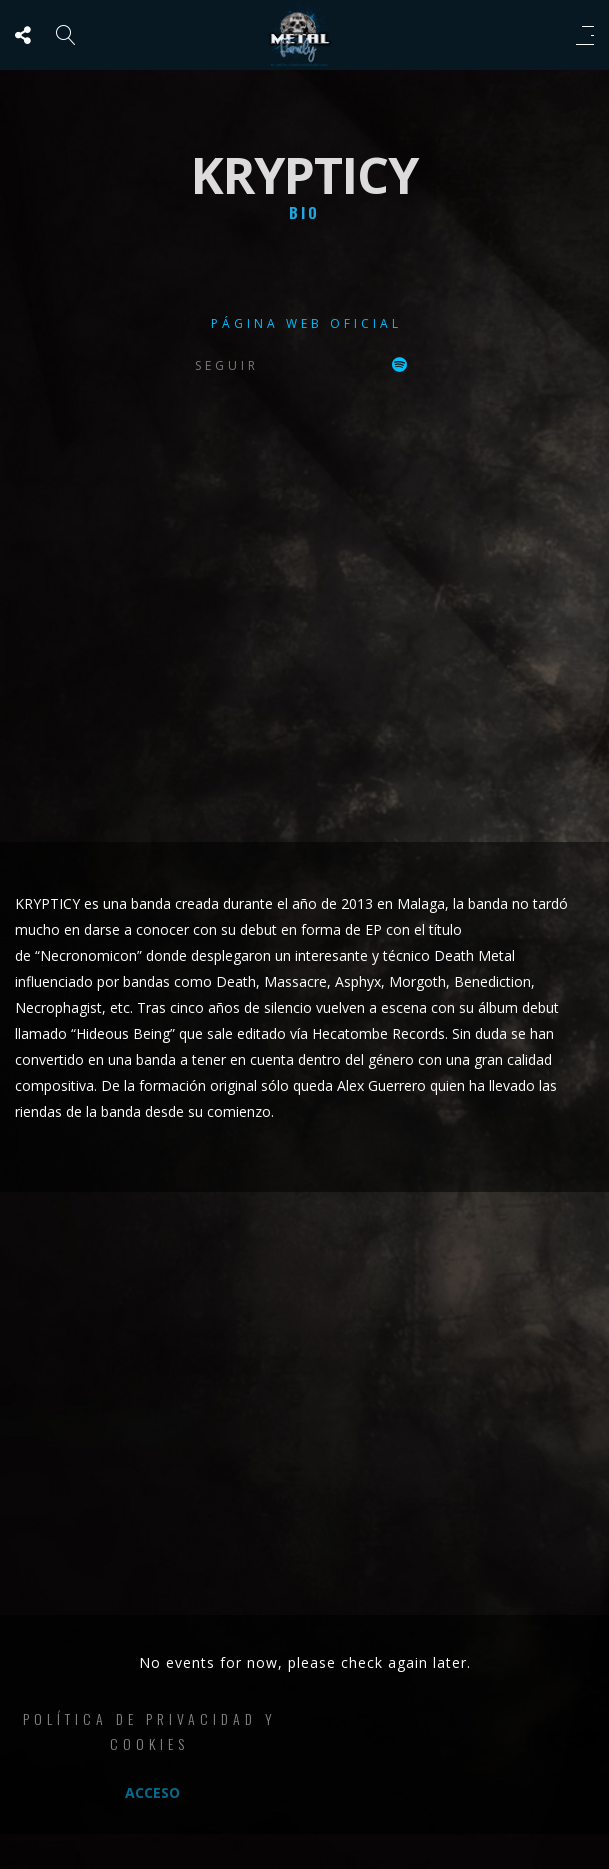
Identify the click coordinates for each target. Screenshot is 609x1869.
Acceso (152, 1792)
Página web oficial (306, 323)
